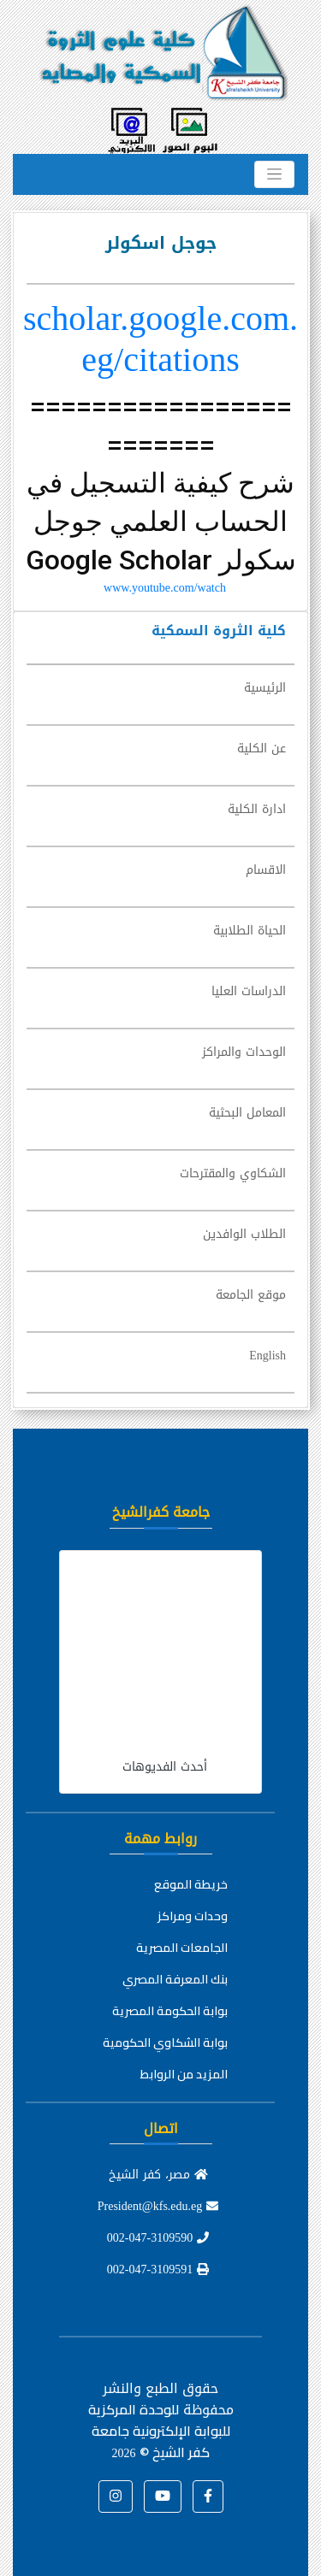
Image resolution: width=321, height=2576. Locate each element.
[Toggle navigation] (274, 174)
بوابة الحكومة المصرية (170, 2011)
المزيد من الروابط (184, 2074)
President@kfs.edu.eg (158, 2206)
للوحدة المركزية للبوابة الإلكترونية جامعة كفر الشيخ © (159, 2430)
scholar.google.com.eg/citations (160, 339)
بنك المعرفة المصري (175, 1979)
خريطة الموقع (191, 1884)
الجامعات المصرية (182, 1947)
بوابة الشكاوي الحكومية (165, 2042)
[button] (208, 2496)
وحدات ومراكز (193, 1916)
